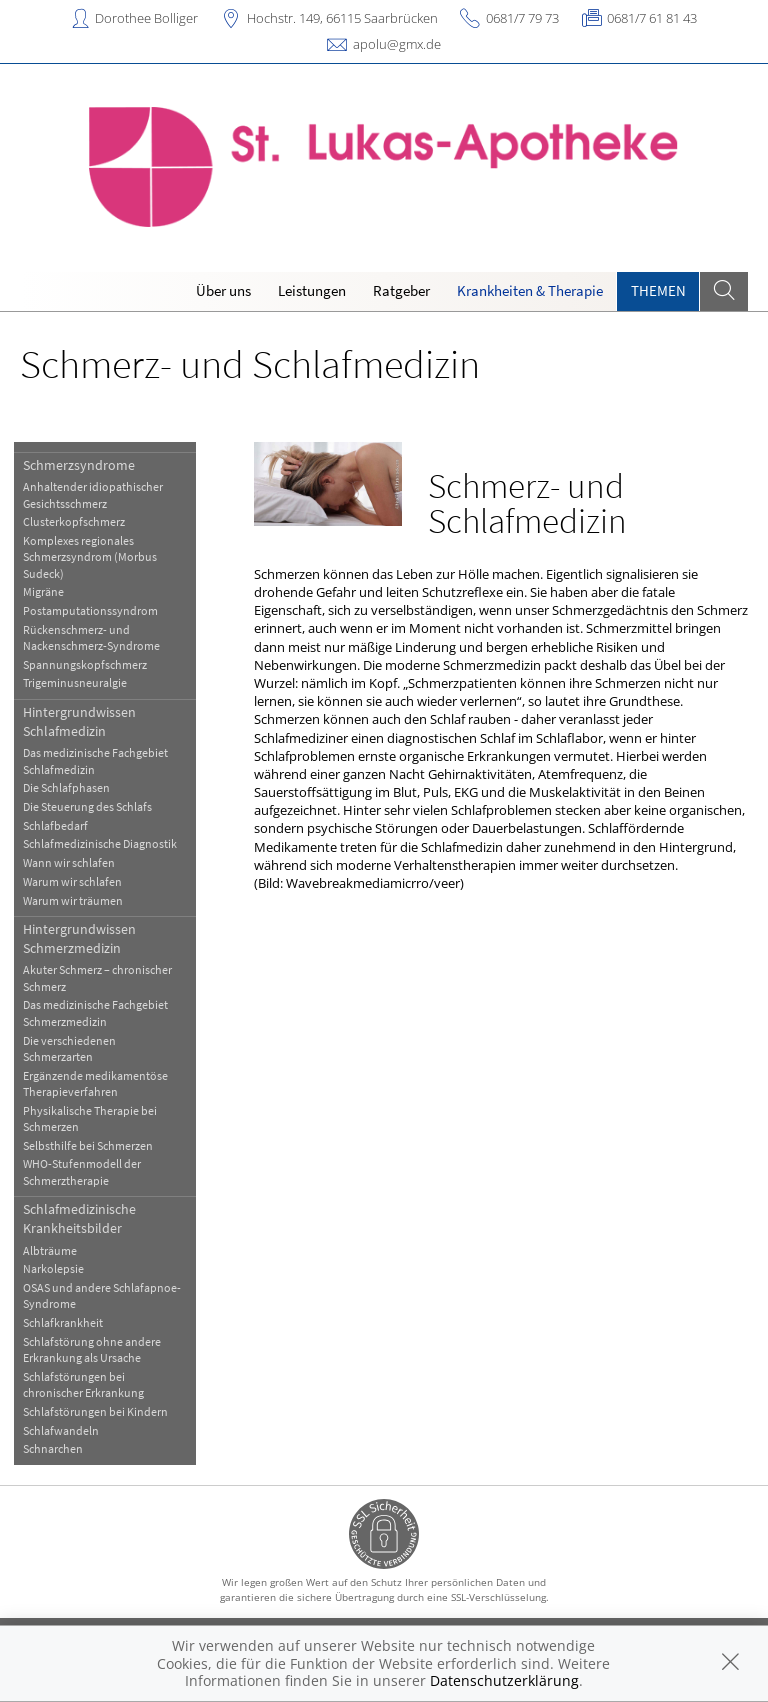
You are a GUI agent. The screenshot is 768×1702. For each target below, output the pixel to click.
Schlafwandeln (61, 1430)
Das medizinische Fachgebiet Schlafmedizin (95, 760)
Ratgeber (401, 290)
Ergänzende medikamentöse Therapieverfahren (95, 1083)
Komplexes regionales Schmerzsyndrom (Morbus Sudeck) (90, 557)
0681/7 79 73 (522, 18)
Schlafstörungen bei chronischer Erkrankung (83, 1384)
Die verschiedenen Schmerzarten (69, 1048)
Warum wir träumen (73, 900)
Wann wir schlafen (69, 862)
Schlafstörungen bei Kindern (95, 1411)
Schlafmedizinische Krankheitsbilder (79, 1218)
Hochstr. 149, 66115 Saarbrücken (342, 18)
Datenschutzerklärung (504, 1680)
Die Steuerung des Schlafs (87, 806)
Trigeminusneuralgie (75, 682)
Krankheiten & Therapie (530, 290)
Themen (658, 290)
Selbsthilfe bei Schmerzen (88, 1145)
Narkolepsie (53, 1268)
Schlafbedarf (55, 825)
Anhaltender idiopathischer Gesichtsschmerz (93, 494)
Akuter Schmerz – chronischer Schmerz (97, 977)
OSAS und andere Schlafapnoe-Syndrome (102, 1295)
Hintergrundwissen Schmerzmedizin (79, 938)
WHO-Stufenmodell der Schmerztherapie (82, 1171)
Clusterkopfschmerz (74, 521)
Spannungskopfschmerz (85, 664)
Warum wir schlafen (72, 881)
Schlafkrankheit (63, 1322)
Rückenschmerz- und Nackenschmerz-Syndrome (91, 637)
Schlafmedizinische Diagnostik (100, 843)
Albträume (50, 1250)
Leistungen (312, 290)
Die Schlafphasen (66, 787)
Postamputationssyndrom (90, 610)
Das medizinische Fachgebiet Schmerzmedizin (95, 1012)
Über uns (223, 290)
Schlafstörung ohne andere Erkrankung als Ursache (92, 1349)
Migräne (43, 591)
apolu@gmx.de (397, 44)
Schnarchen (53, 1448)
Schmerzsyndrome (79, 465)
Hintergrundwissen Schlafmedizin (79, 721)
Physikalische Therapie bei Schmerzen (90, 1118)
